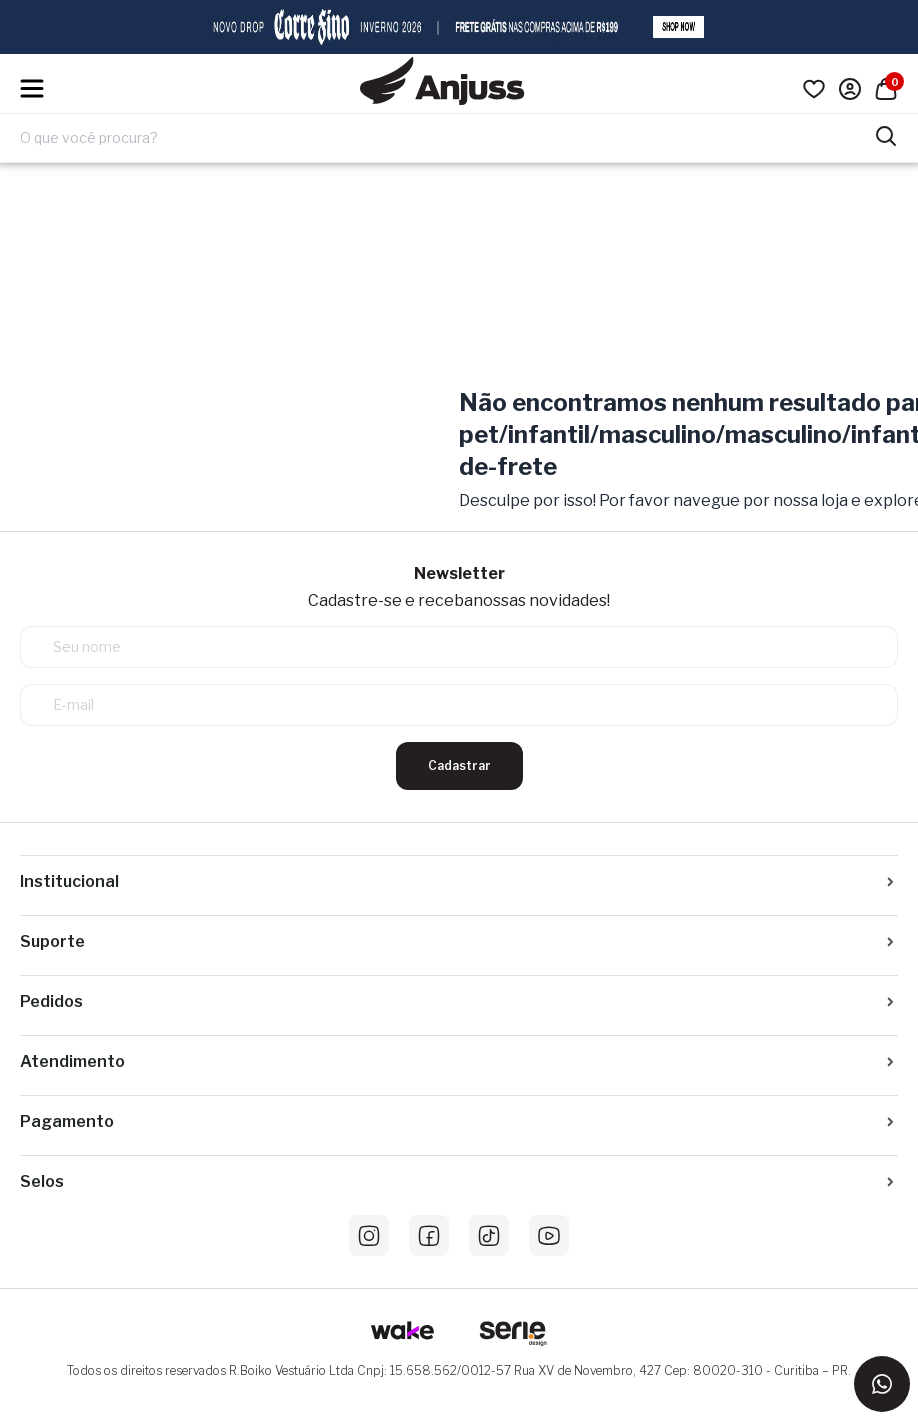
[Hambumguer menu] (32, 88)
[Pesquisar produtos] (886, 134)
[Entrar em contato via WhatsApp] (882, 1384)
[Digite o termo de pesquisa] (447, 138)
